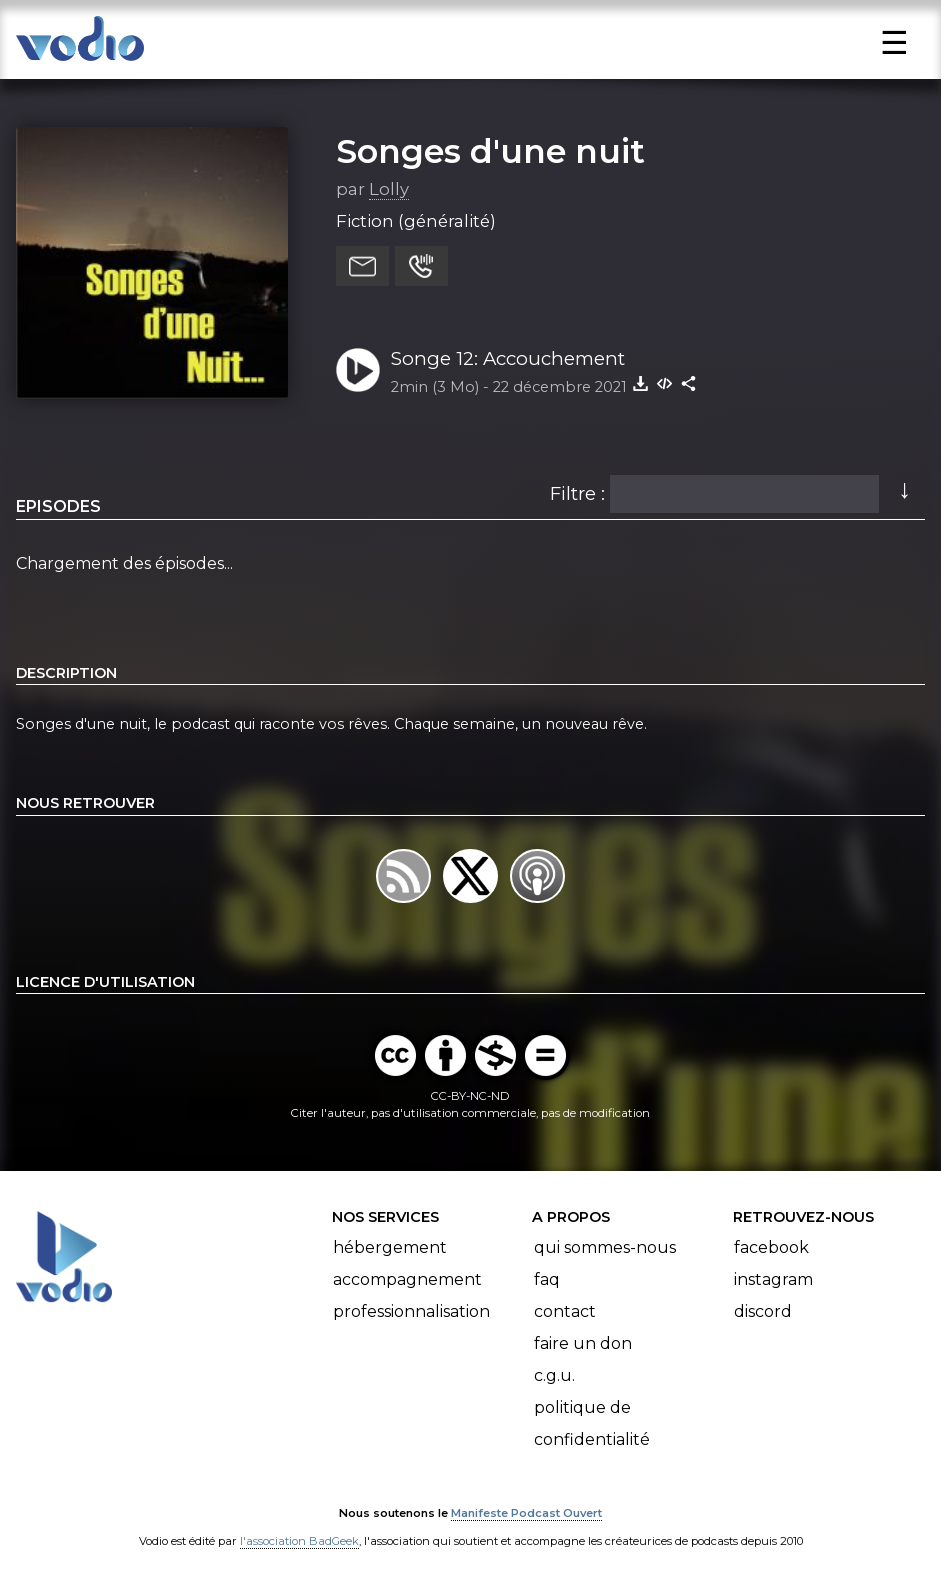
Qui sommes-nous (605, 1247)
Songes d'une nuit (490, 151)
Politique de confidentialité (592, 1423)
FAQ (547, 1279)
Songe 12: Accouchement (508, 358)
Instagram (773, 1279)
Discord (763, 1311)
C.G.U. (554, 1375)
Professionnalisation (411, 1311)
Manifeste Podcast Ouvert (526, 1513)
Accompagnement (407, 1279)
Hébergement (390, 1247)
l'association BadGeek (299, 1541)
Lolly (389, 189)
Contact (565, 1311)
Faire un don (583, 1343)
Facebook (771, 1247)
